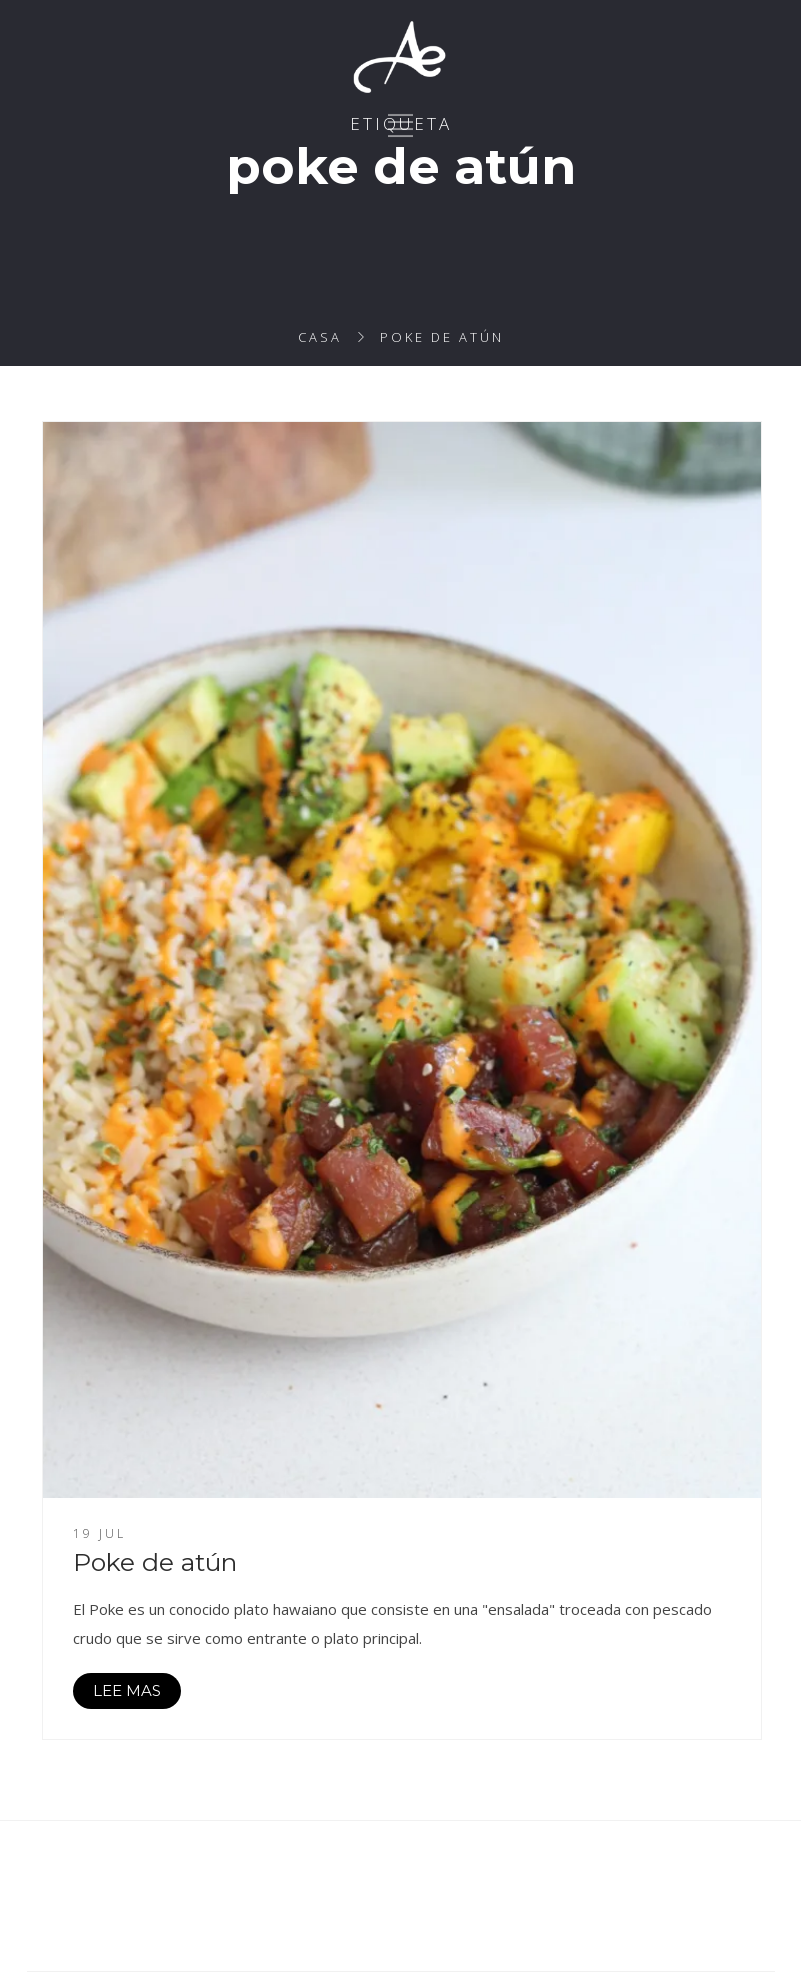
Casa (320, 337)
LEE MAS (127, 1690)
